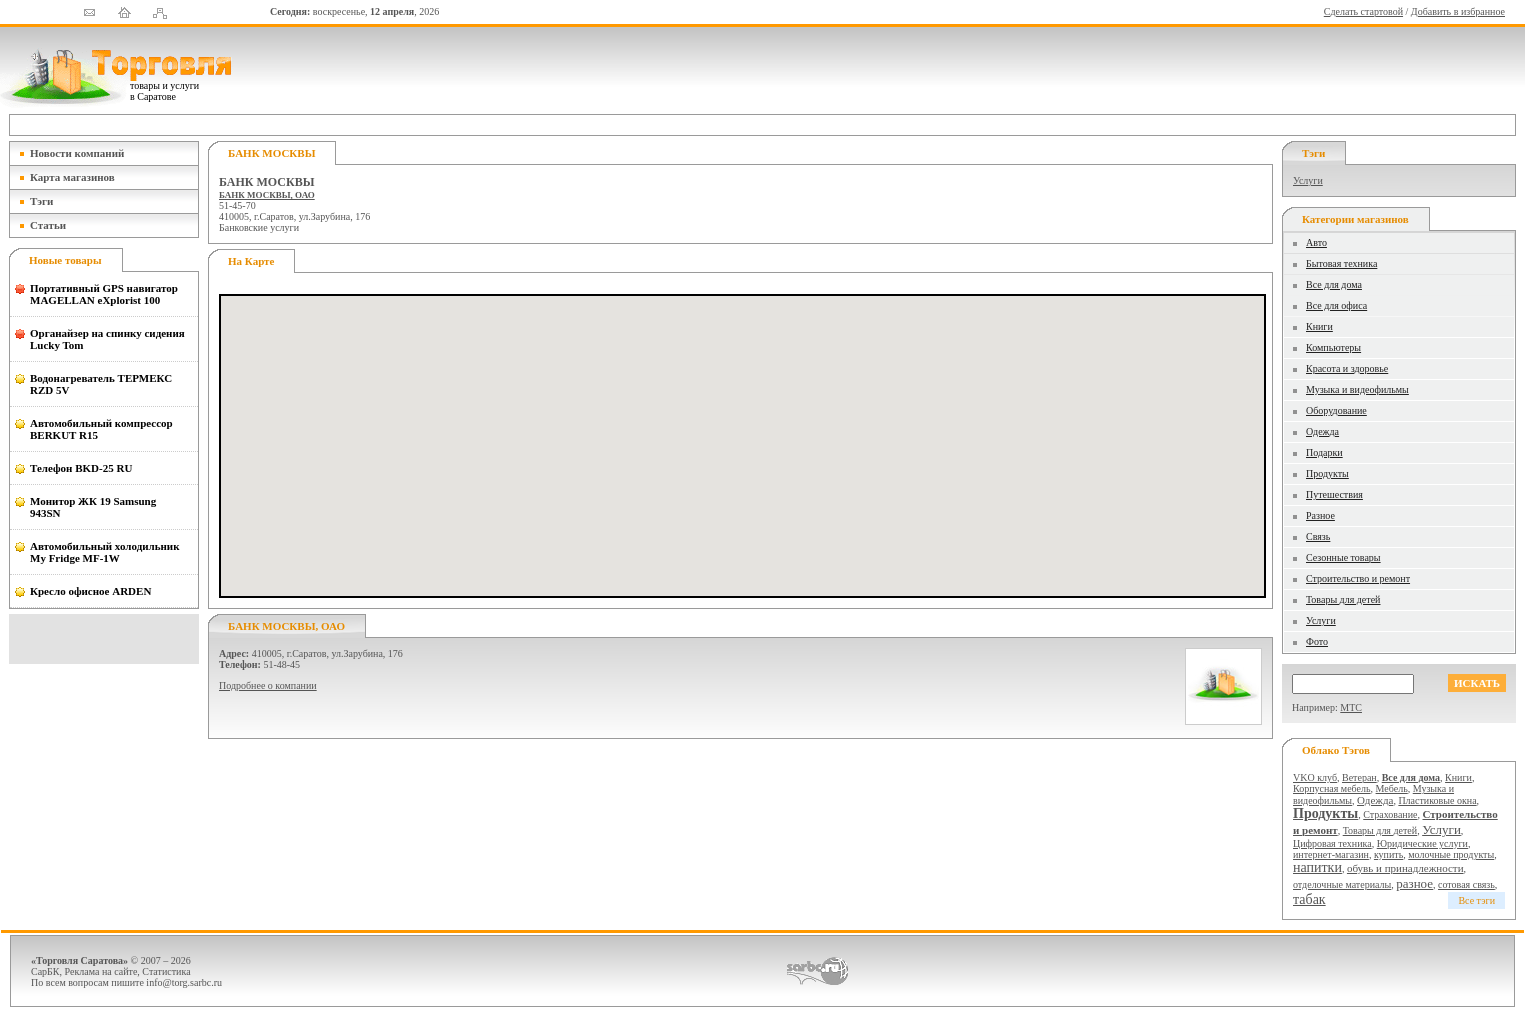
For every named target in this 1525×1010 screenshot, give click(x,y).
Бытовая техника (1341, 263)
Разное (1320, 515)
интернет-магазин (1331, 854)
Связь (1318, 536)
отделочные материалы (1342, 884)
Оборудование (1336, 410)
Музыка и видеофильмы (1357, 389)
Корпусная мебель (1332, 788)
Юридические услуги (1422, 843)
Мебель (1392, 788)
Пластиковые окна (1437, 800)
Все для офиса (1336, 305)
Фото (1317, 641)
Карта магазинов (72, 177)
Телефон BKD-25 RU (81, 468)
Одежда (1322, 431)
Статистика (166, 971)
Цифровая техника (1332, 843)
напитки (1317, 867)
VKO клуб (1315, 777)
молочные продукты (1451, 854)
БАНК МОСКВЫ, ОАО (267, 195)
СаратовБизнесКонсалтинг (817, 971)
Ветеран (1359, 777)
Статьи (48, 225)
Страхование (1390, 814)
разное (1414, 883)
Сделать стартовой (1363, 11)
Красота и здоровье (1347, 368)
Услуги (1308, 180)
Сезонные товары (1343, 557)
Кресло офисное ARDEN (90, 591)
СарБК (45, 971)
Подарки (1324, 452)
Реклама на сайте (101, 971)
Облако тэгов (1336, 750)
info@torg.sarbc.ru (184, 982)
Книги (1319, 326)
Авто (1316, 242)
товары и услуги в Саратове (164, 91)
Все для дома (1334, 284)
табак (1309, 899)
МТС (1351, 707)
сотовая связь (1466, 884)
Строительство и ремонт (1358, 578)
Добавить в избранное (1458, 11)
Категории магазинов (1355, 219)
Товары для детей (1343, 599)
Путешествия (1334, 494)
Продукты (1327, 473)
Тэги (41, 201)
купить (1388, 854)
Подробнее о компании (268, 685)
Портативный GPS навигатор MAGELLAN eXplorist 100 (104, 294)
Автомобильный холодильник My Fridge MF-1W (105, 552)
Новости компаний (77, 153)
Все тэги (1476, 900)
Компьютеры (1333, 347)
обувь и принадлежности (1405, 868)
